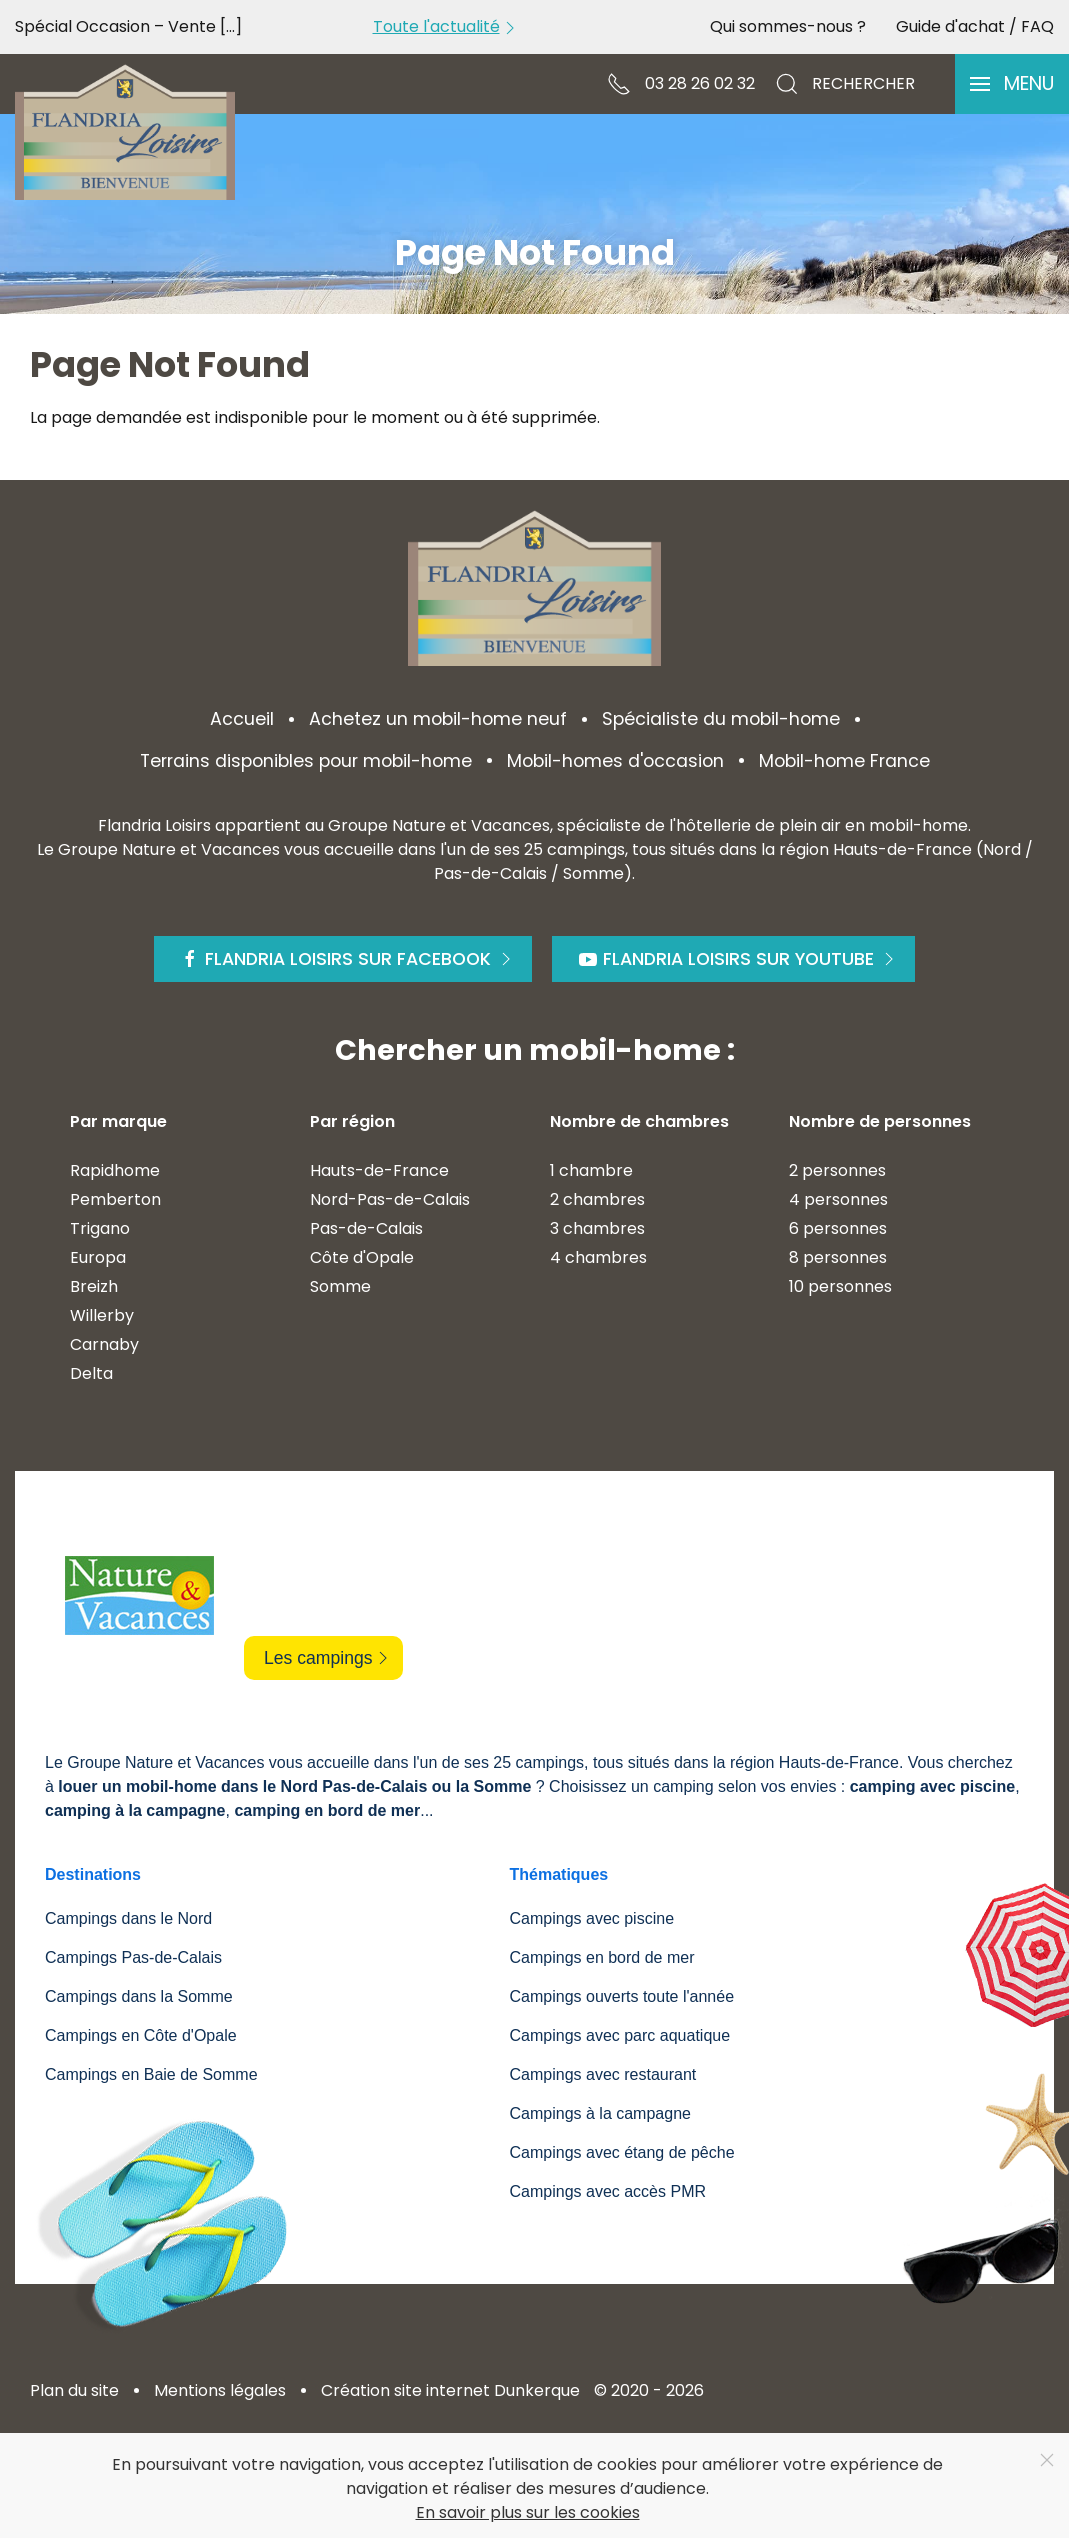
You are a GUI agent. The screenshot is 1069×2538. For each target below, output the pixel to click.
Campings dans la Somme (139, 1996)
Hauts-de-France (379, 1170)
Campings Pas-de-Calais (133, 1957)
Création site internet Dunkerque (450, 2390)
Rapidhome (115, 1170)
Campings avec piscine (592, 1918)
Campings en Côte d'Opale (141, 2035)
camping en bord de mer (327, 1810)
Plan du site (74, 2390)
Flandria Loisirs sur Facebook (348, 959)
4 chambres (598, 1257)
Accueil (242, 719)
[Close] (1047, 2460)
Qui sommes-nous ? (788, 26)
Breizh (94, 1286)
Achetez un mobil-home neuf (438, 719)
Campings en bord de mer (602, 1957)
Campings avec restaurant (603, 2074)
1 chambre (591, 1170)
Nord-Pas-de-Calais (390, 1199)
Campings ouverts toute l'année (622, 1996)
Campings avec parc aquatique (620, 2035)
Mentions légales (220, 2390)
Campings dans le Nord (128, 1918)
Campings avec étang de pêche (622, 2152)
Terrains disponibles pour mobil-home (306, 761)
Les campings (328, 1658)
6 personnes (838, 1228)
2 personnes (837, 1170)
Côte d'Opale (362, 1257)
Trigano (100, 1228)
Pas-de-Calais (366, 1228)
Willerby (102, 1315)
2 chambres (597, 1199)
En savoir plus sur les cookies (528, 2512)
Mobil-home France (844, 761)
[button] (1012, 84)
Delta (91, 1373)
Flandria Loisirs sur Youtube (738, 959)
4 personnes (838, 1199)
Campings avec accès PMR (608, 2191)
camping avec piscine (932, 1786)
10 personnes (840, 1286)
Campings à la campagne (600, 2113)
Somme (340, 1286)
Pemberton (115, 1199)
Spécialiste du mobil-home (721, 719)
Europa (98, 1257)
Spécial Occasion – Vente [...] (128, 26)
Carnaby (104, 1344)
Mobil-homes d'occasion (615, 761)
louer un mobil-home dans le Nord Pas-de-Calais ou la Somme (294, 1786)
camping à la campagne (135, 1810)
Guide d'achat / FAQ (975, 26)
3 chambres (597, 1228)
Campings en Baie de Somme (151, 2074)
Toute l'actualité (446, 26)
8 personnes (838, 1257)
